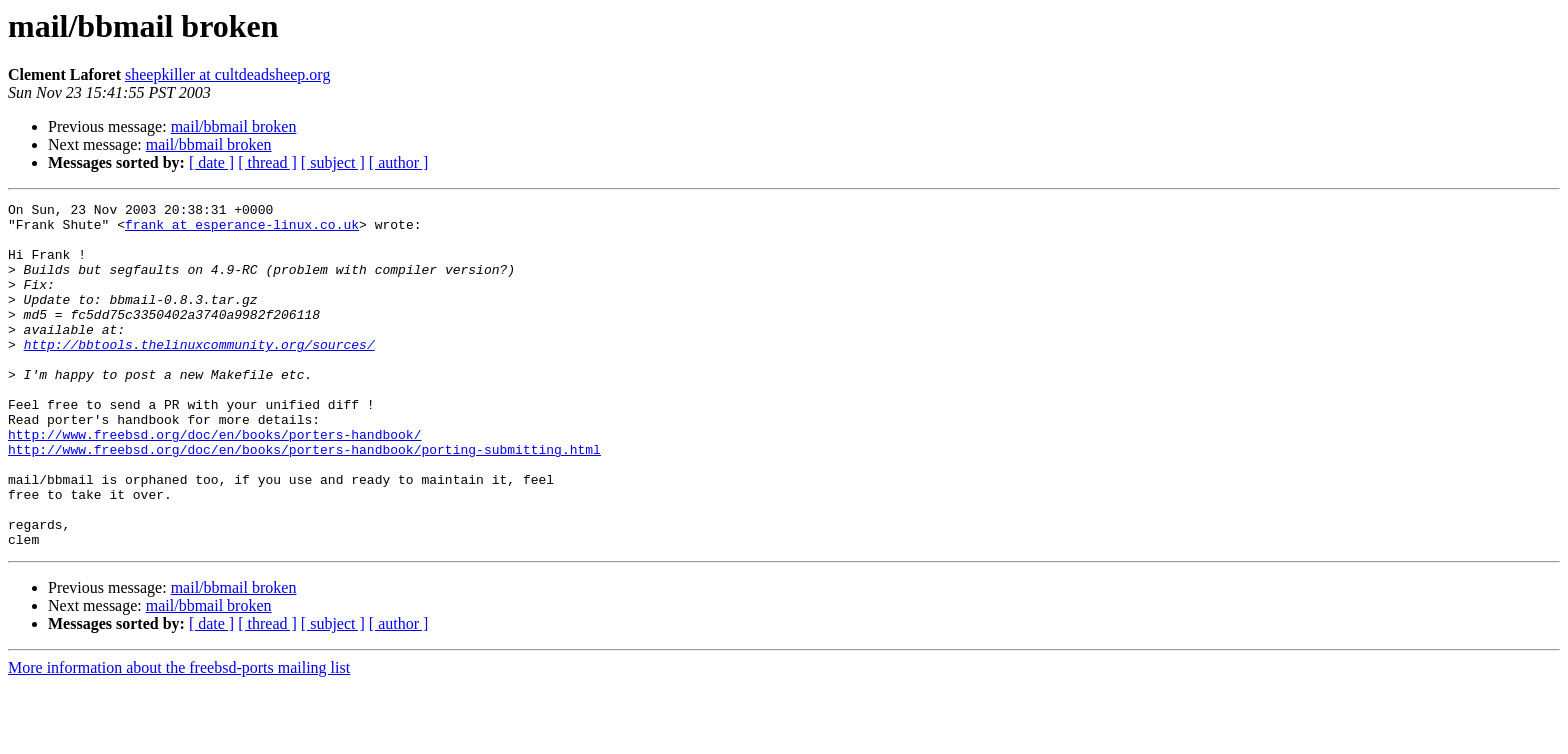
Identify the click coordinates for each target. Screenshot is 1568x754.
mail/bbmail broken (234, 126)
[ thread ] (267, 162)
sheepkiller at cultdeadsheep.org (227, 74)
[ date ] (211, 162)
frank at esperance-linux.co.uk (242, 230)
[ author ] (399, 162)
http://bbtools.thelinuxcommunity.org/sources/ (199, 374)
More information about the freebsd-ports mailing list (179, 736)
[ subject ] (333, 162)
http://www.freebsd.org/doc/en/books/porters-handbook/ (214, 482)
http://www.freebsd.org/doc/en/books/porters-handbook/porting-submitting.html (304, 500)
